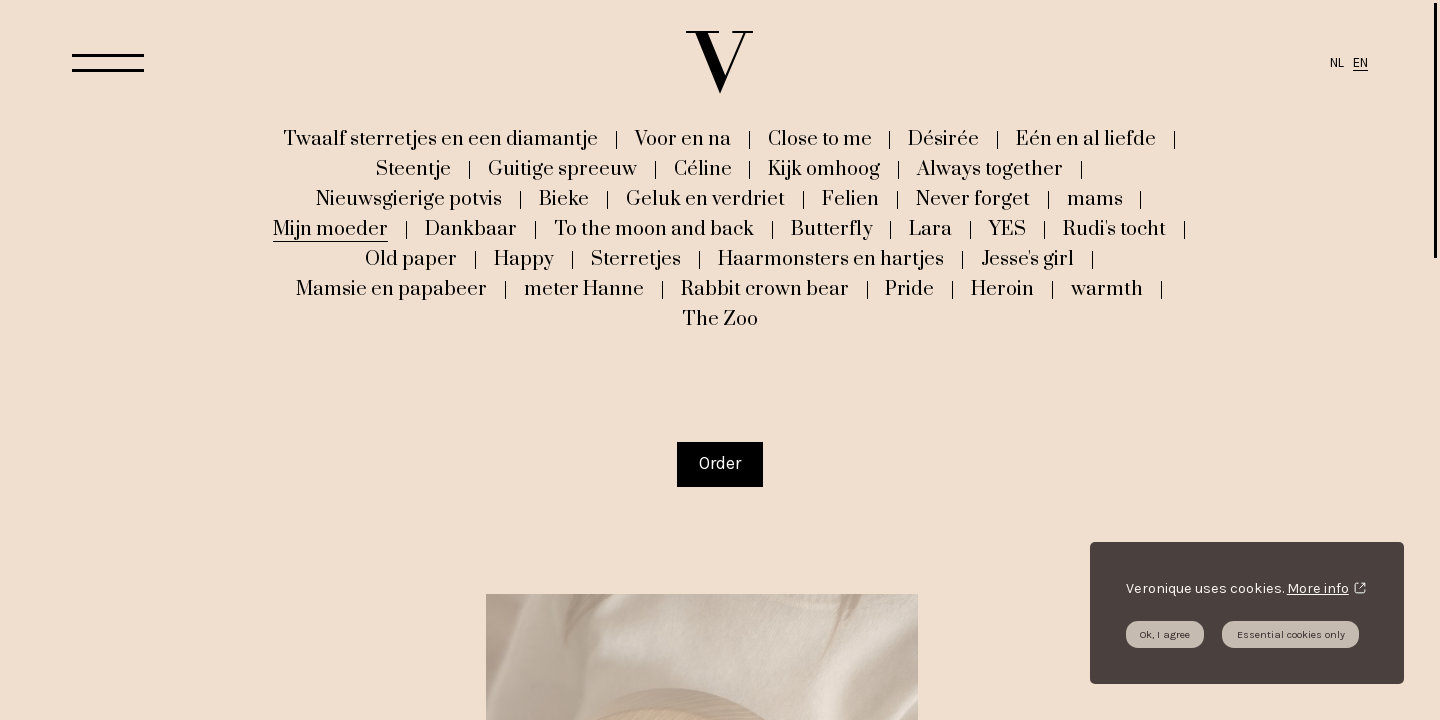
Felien (850, 199)
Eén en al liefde (1086, 139)
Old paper (411, 259)
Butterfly (832, 229)
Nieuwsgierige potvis (409, 199)
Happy (524, 259)
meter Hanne (584, 289)
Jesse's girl (1027, 259)
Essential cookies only (1291, 634)
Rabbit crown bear (765, 289)
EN (1360, 62)
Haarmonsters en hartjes (831, 259)
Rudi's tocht (1114, 229)
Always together (990, 169)
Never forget (973, 199)
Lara (930, 229)
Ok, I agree (1165, 634)
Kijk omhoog (824, 169)
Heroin (1002, 289)
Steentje (413, 169)
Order (720, 463)
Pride (909, 289)
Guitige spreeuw (562, 169)
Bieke (564, 199)
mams (1095, 199)
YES (1007, 229)
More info (1318, 588)
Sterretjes (636, 259)
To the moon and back (654, 229)
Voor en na (683, 139)
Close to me (820, 139)
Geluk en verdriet (705, 199)
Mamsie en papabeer (391, 289)
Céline (703, 169)
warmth (1107, 289)
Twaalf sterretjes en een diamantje (440, 139)
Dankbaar (471, 229)
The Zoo (720, 319)
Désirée (943, 139)
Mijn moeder (330, 229)
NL (1337, 62)
